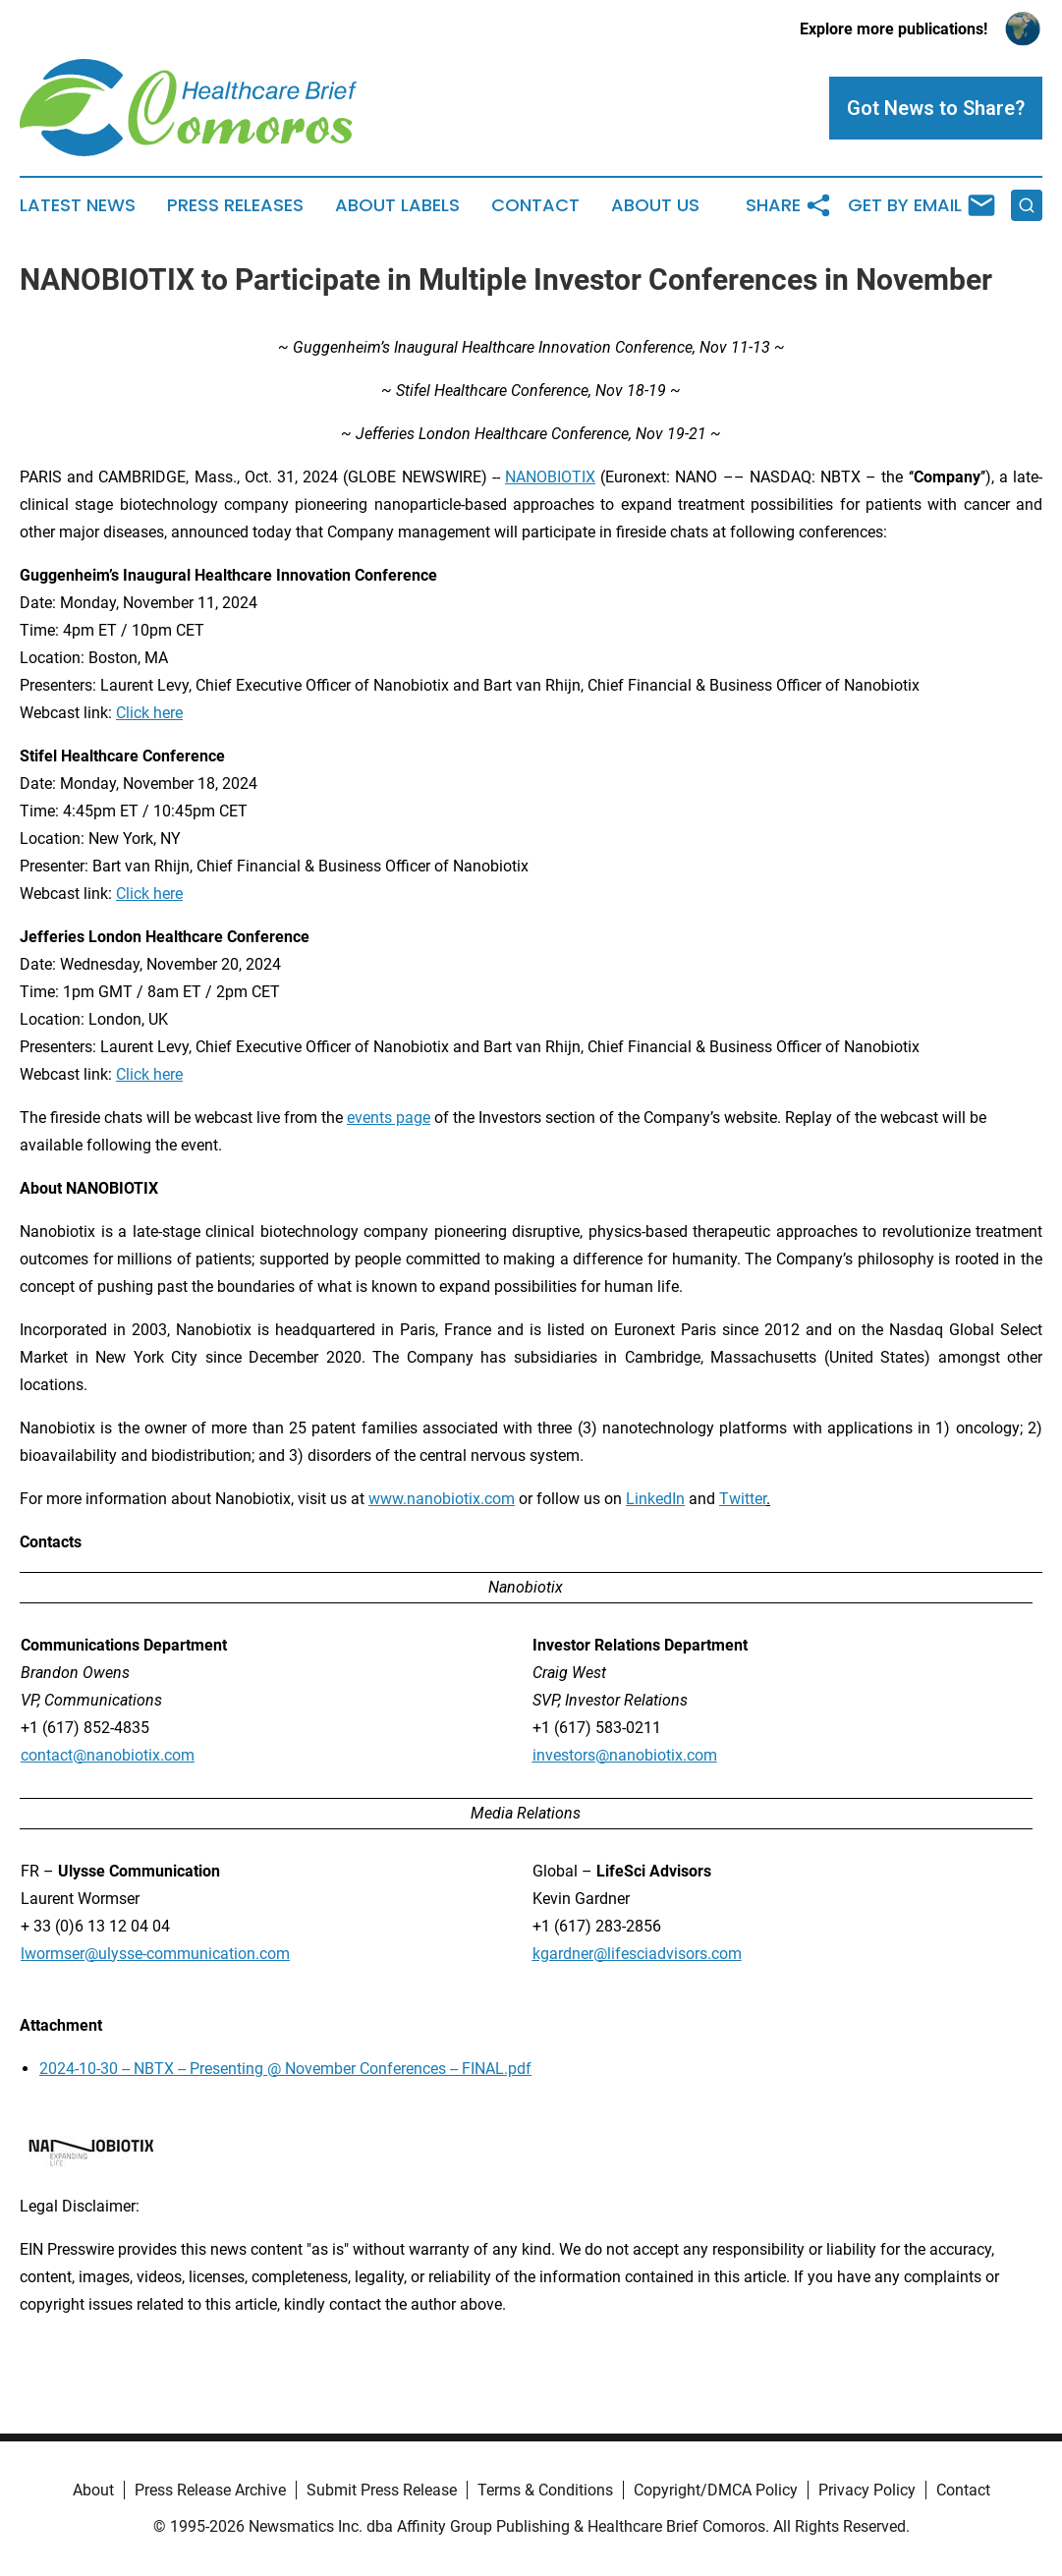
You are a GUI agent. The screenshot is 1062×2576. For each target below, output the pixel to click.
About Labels (397, 205)
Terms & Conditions (545, 2490)
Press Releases (235, 205)
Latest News (78, 205)
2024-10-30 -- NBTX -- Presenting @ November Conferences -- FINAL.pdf (285, 2068)
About (93, 2490)
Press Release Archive (210, 2490)
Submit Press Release (382, 2490)
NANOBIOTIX (550, 477)
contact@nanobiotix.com (108, 1755)
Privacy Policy (867, 2490)
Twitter (742, 1498)
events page (388, 1117)
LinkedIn (655, 1498)
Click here (149, 712)
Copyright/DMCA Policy (716, 2490)
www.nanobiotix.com (441, 1498)
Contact (535, 205)
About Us (655, 205)
